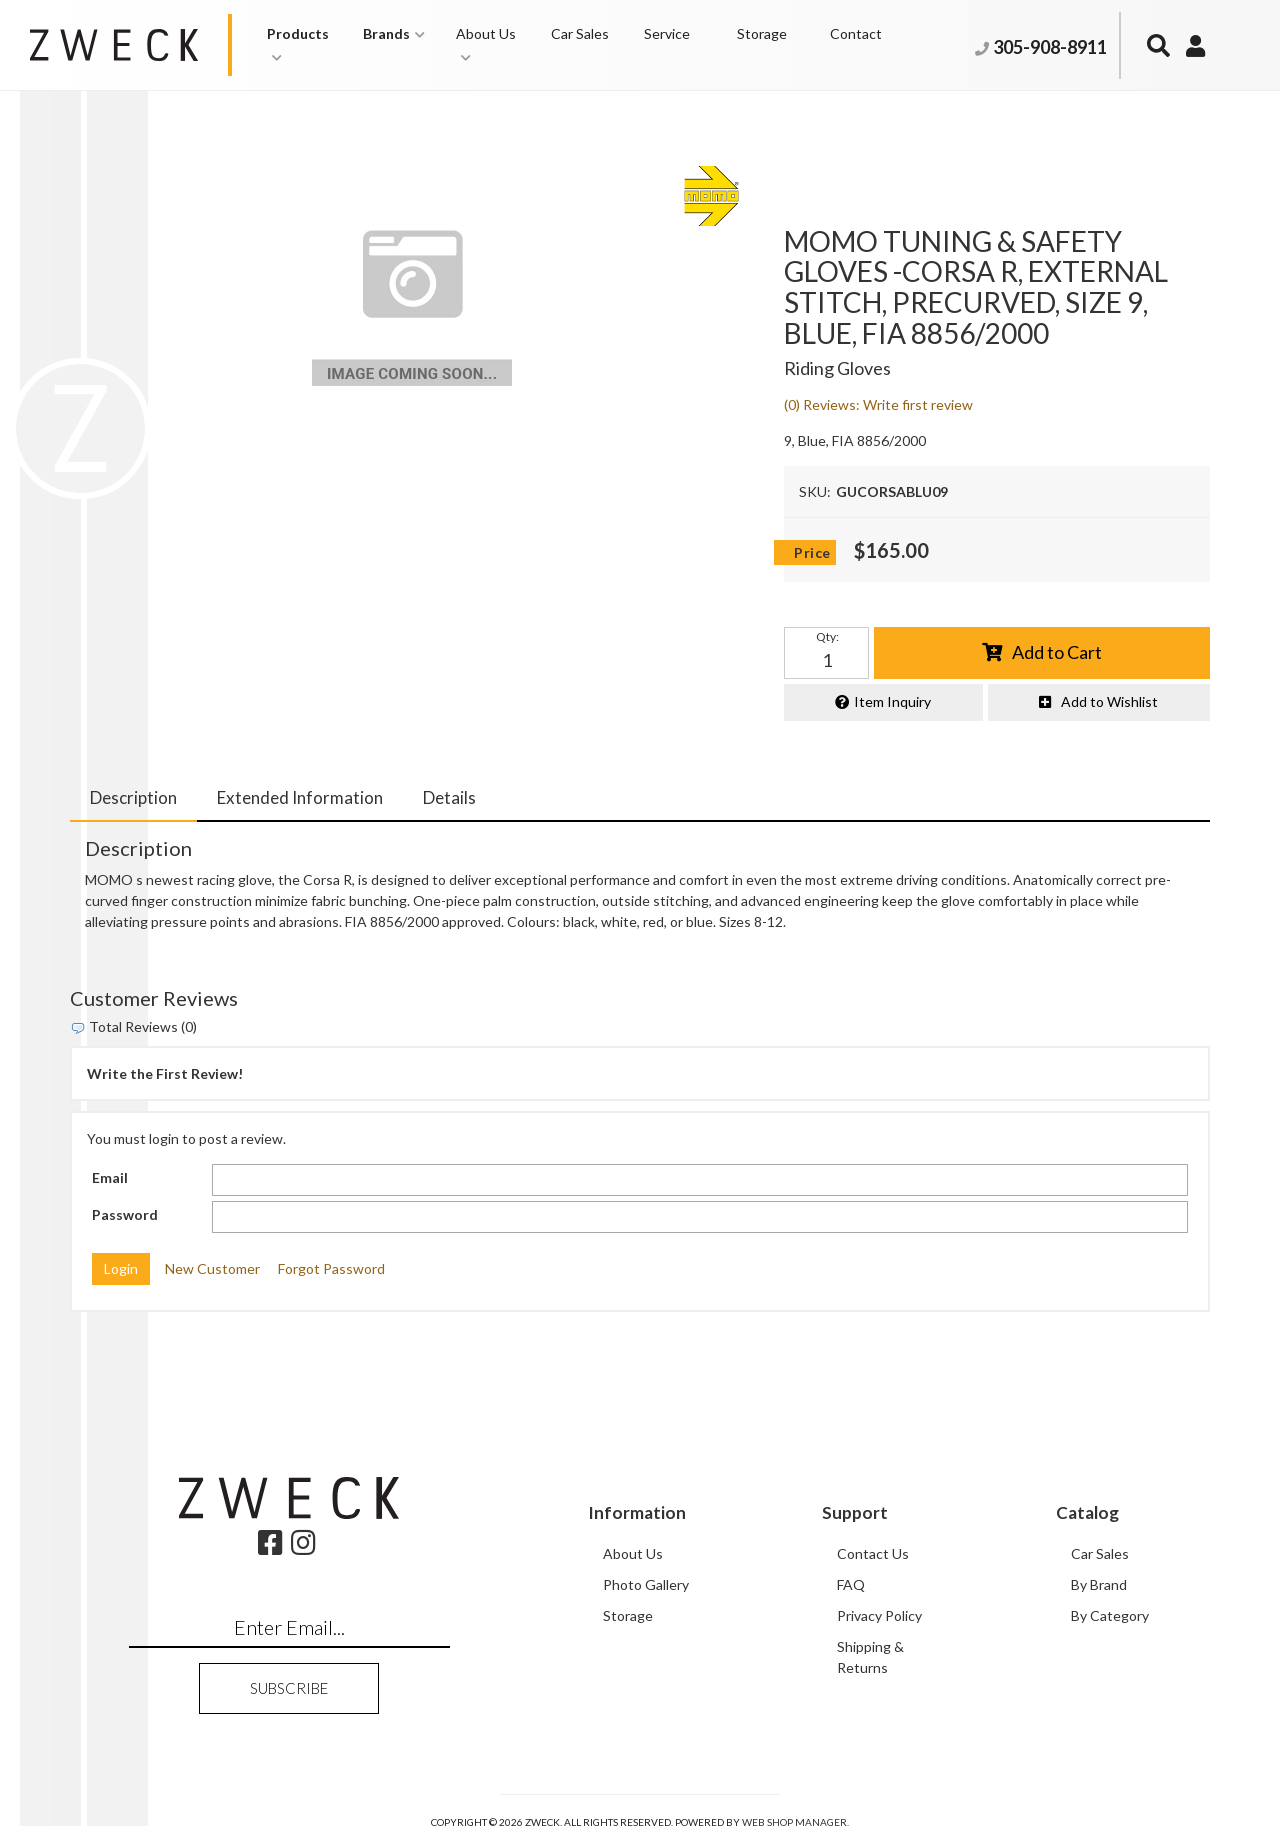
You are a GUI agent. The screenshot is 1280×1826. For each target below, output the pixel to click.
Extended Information (300, 797)
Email (110, 1178)
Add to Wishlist (1109, 702)
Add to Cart (1057, 652)
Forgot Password (331, 1269)
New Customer (212, 1269)
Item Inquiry (892, 702)
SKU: (815, 491)
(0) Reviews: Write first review (878, 404)
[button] (305, 45)
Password (125, 1214)
